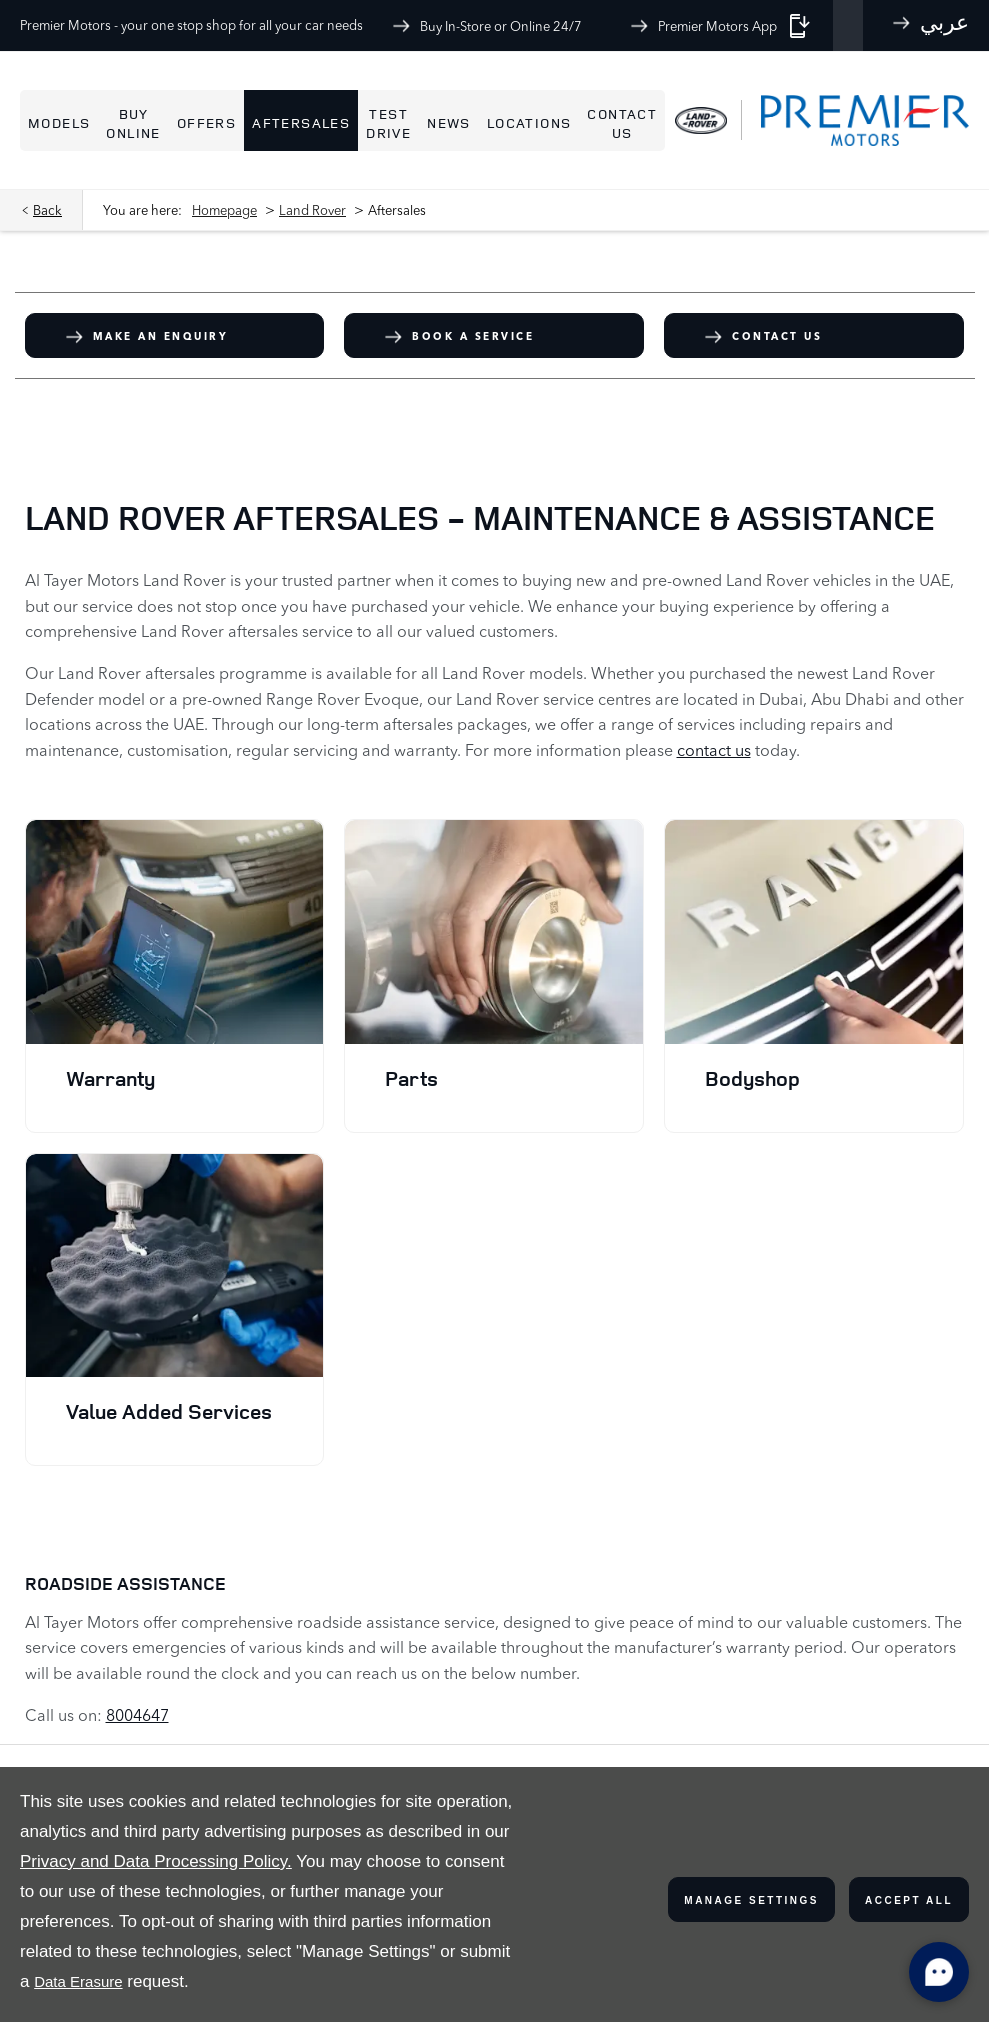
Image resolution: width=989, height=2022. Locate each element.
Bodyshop (752, 1078)
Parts (411, 1078)
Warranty (110, 1078)
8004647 (137, 1715)
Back (47, 210)
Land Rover (312, 210)
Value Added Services (169, 1411)
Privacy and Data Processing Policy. (156, 1861)
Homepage (224, 210)
